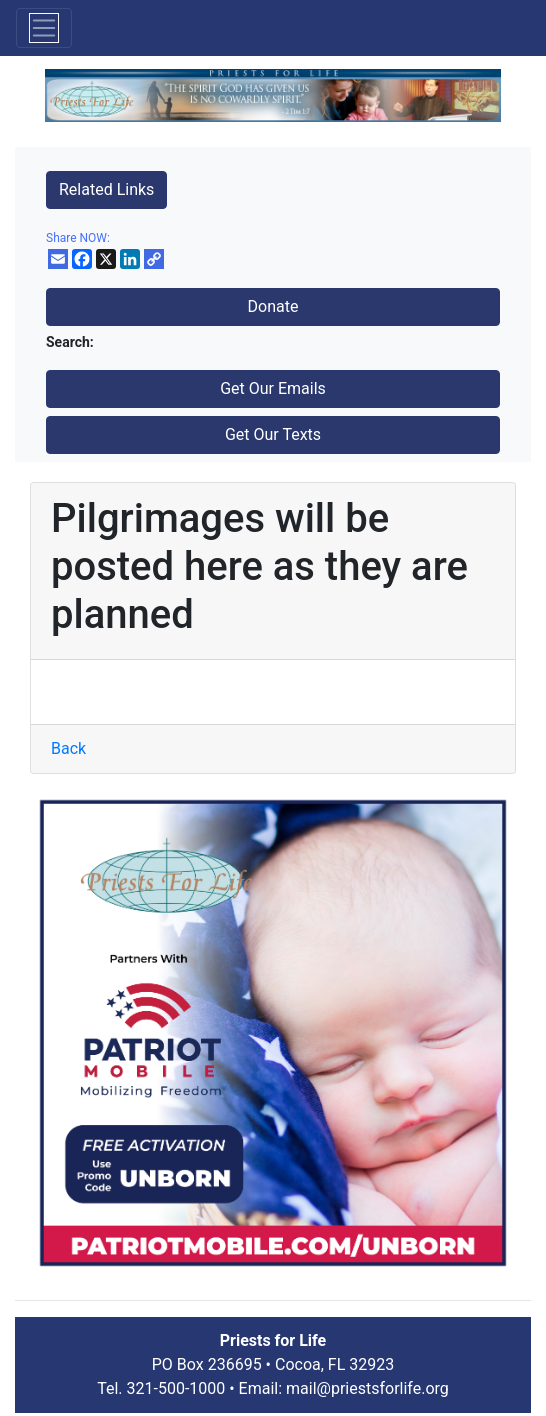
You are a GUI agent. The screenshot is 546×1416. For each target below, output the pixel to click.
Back (68, 748)
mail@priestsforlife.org (367, 1388)
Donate (273, 306)
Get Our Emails (273, 388)
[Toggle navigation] (44, 28)
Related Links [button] (106, 189)
